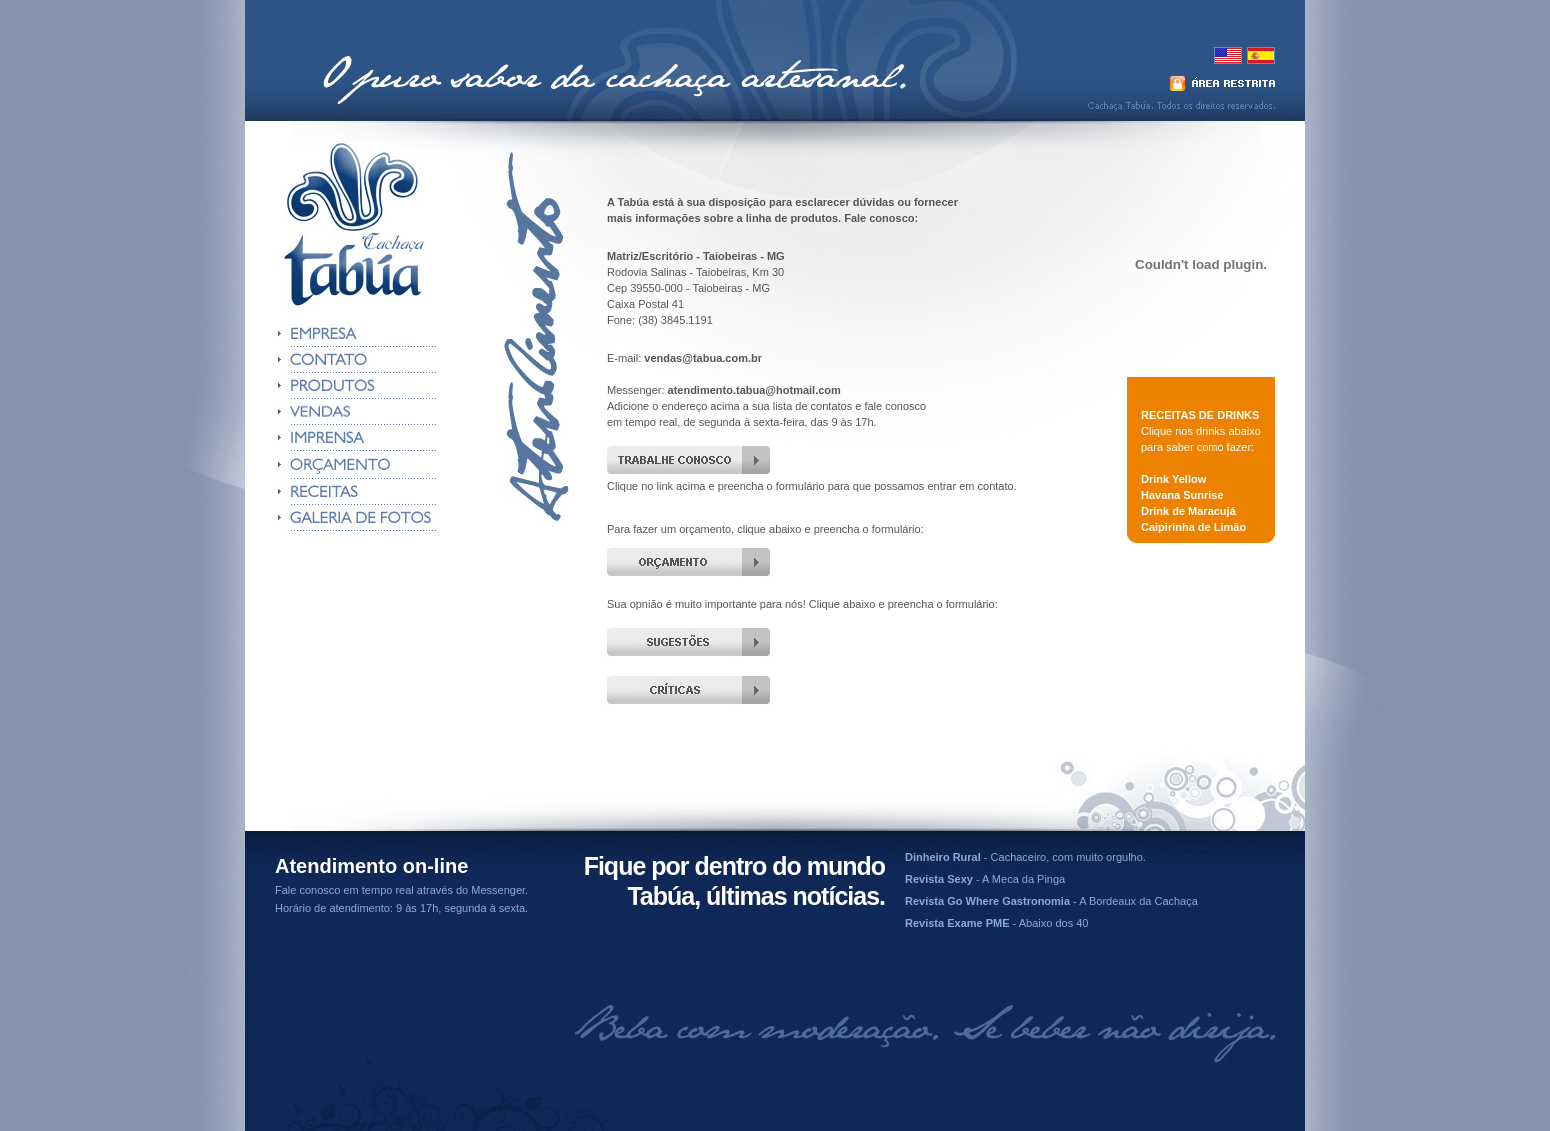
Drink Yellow (1173, 479)
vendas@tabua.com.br (703, 358)
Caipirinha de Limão (1193, 527)
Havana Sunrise (1182, 495)
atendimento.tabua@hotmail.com (754, 390)
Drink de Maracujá (1188, 511)
